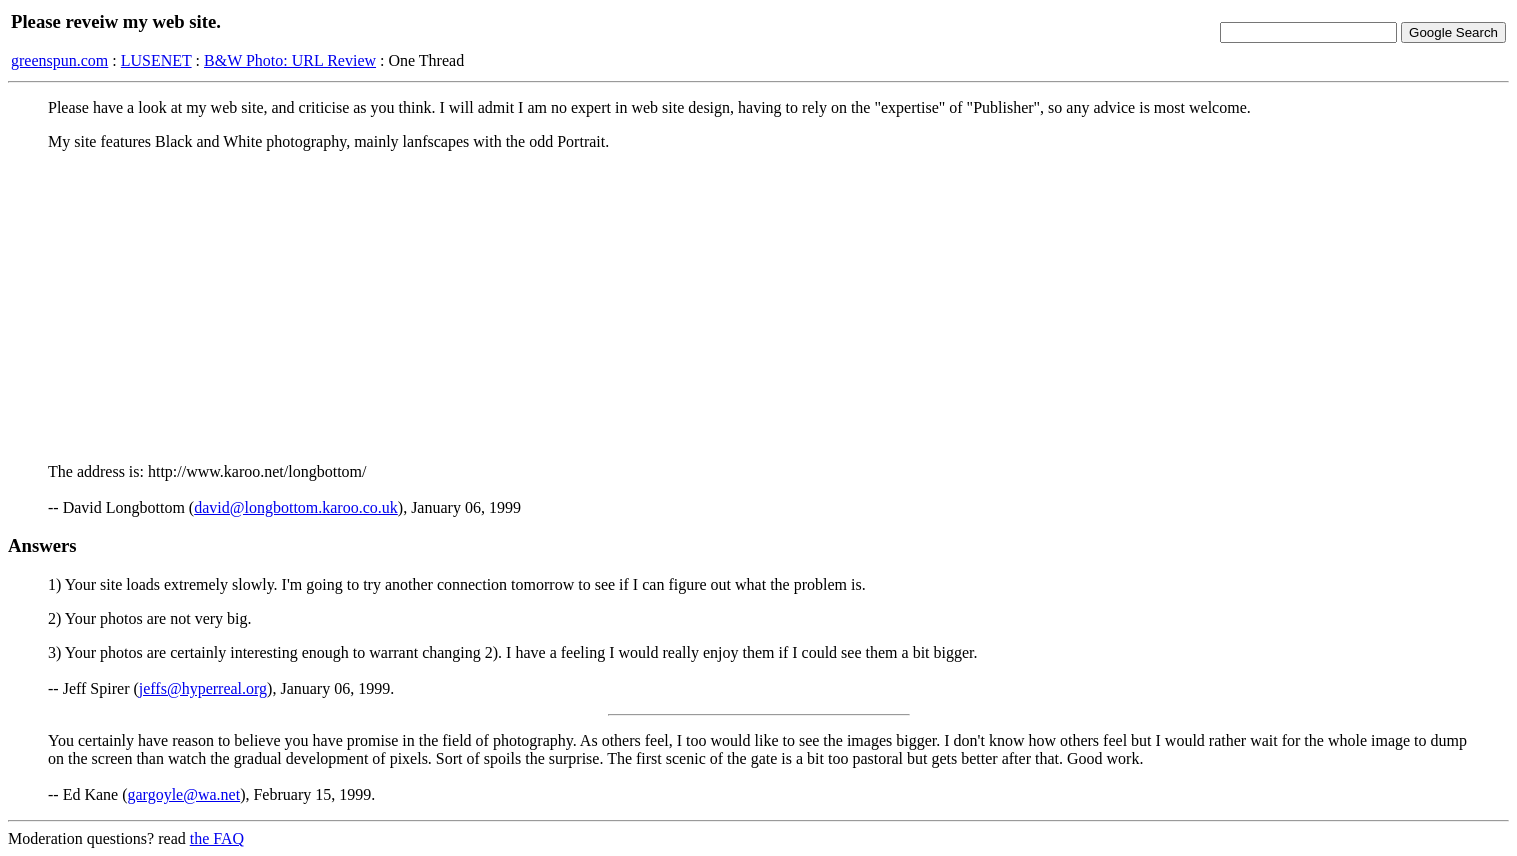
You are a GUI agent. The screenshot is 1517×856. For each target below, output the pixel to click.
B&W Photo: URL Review (290, 60)
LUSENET (156, 60)
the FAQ (217, 838)
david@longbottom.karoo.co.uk (296, 507)
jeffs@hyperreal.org (203, 688)
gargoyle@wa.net (184, 794)
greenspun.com (59, 60)
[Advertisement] (759, 307)
